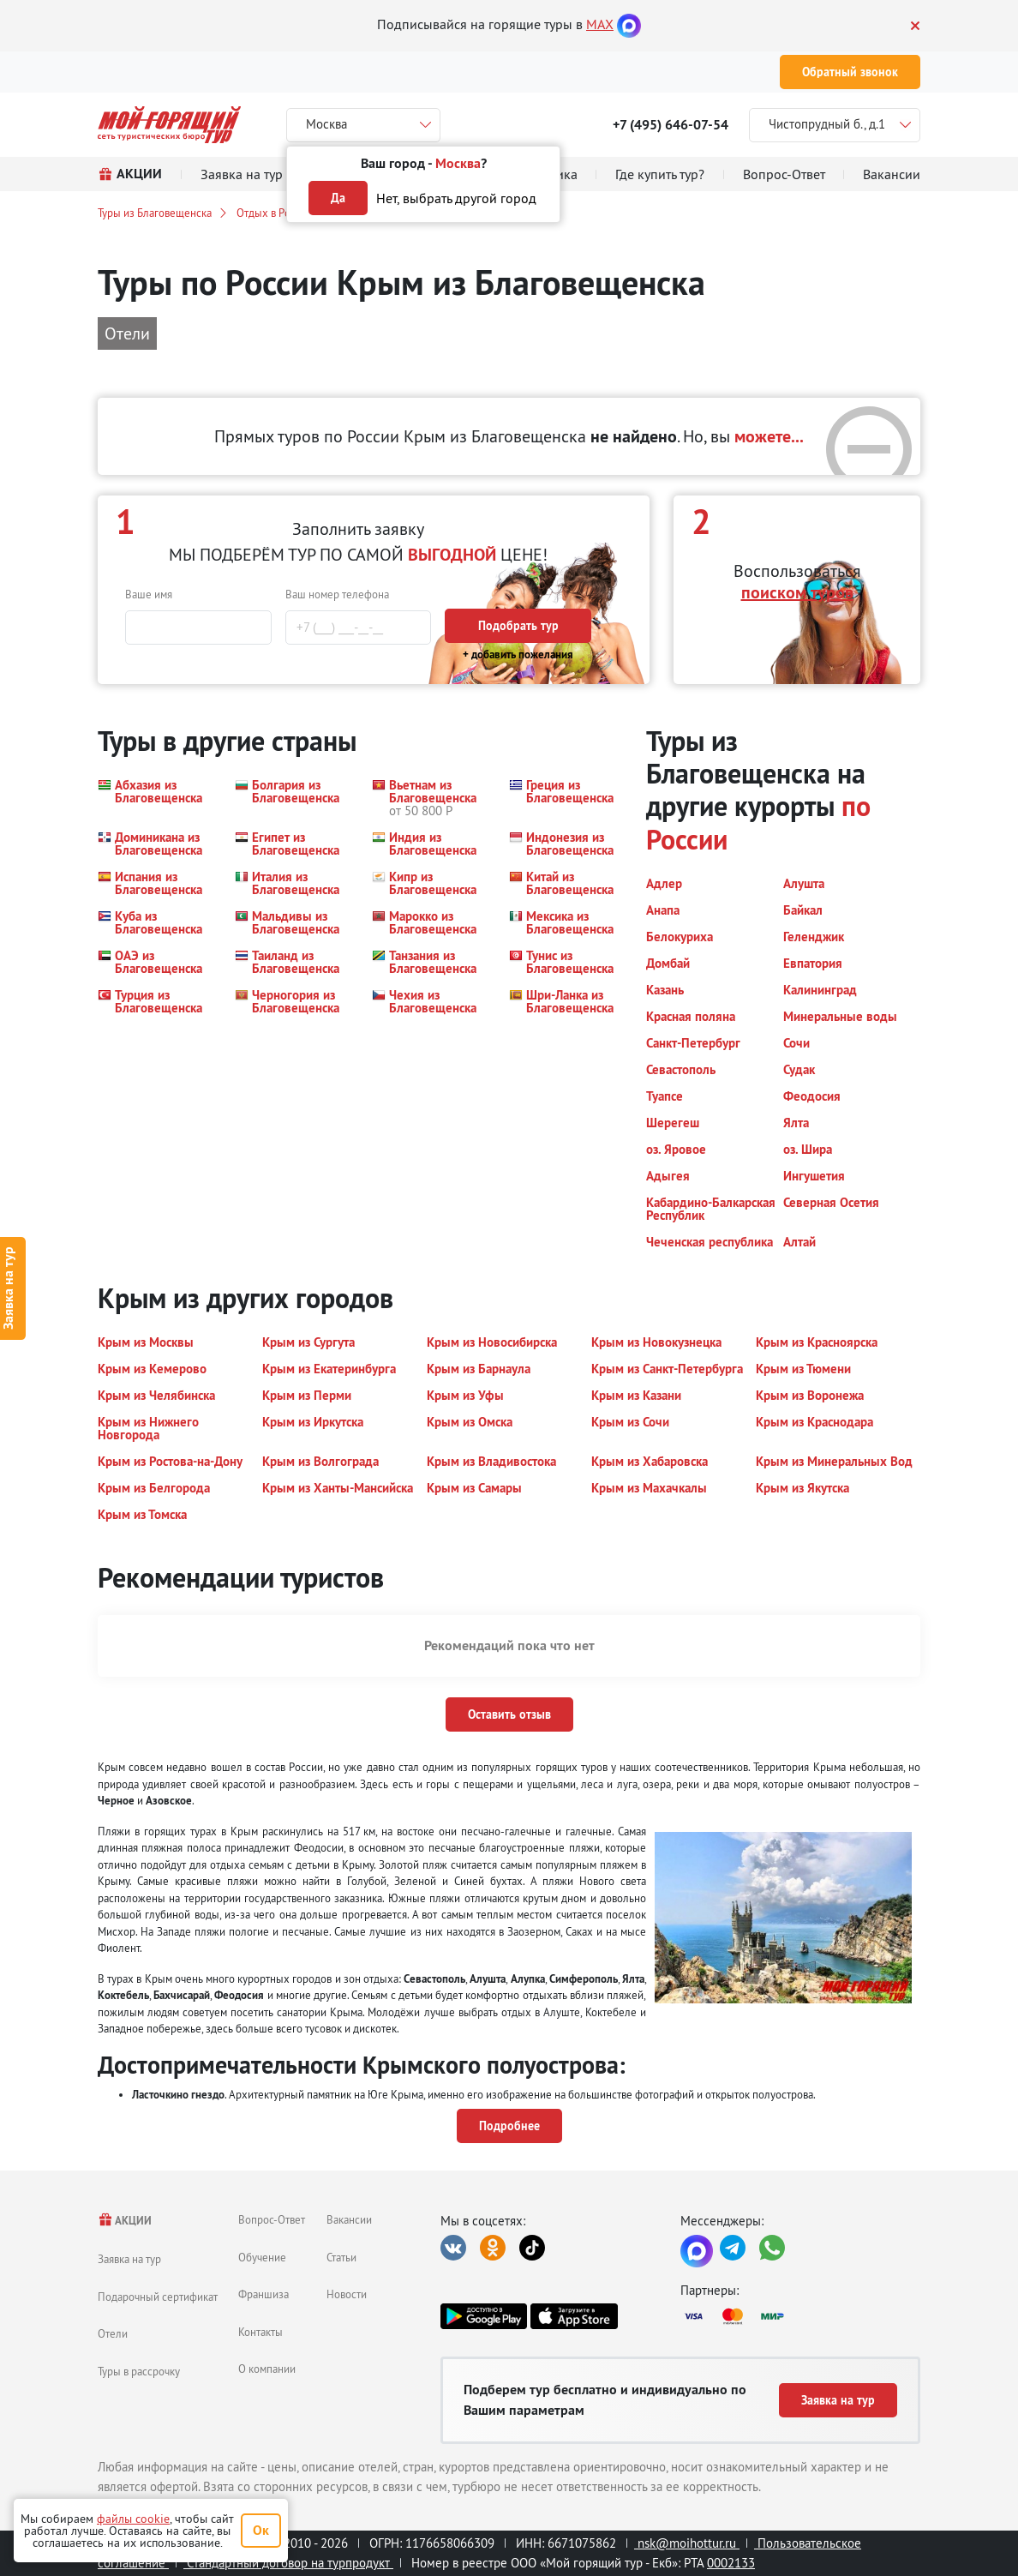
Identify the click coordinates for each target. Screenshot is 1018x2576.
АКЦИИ (125, 2220)
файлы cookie (133, 2518)
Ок (261, 2530)
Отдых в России (275, 212)
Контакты (260, 2332)
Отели (113, 2333)
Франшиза (263, 2294)
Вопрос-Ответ (271, 2219)
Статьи (341, 2257)
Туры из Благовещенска (155, 212)
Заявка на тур (129, 2259)
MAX (600, 24)
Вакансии (349, 2219)
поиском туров (797, 592)
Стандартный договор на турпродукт (288, 2563)
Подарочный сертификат (158, 2296)
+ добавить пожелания (518, 654)
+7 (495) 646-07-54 (670, 125)
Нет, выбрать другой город (456, 198)
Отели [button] (127, 333)
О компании (267, 2368)
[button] (156, 797)
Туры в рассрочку (139, 2371)
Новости (346, 2294)
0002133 (731, 2563)
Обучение (262, 2257)
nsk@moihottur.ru (687, 2543)
